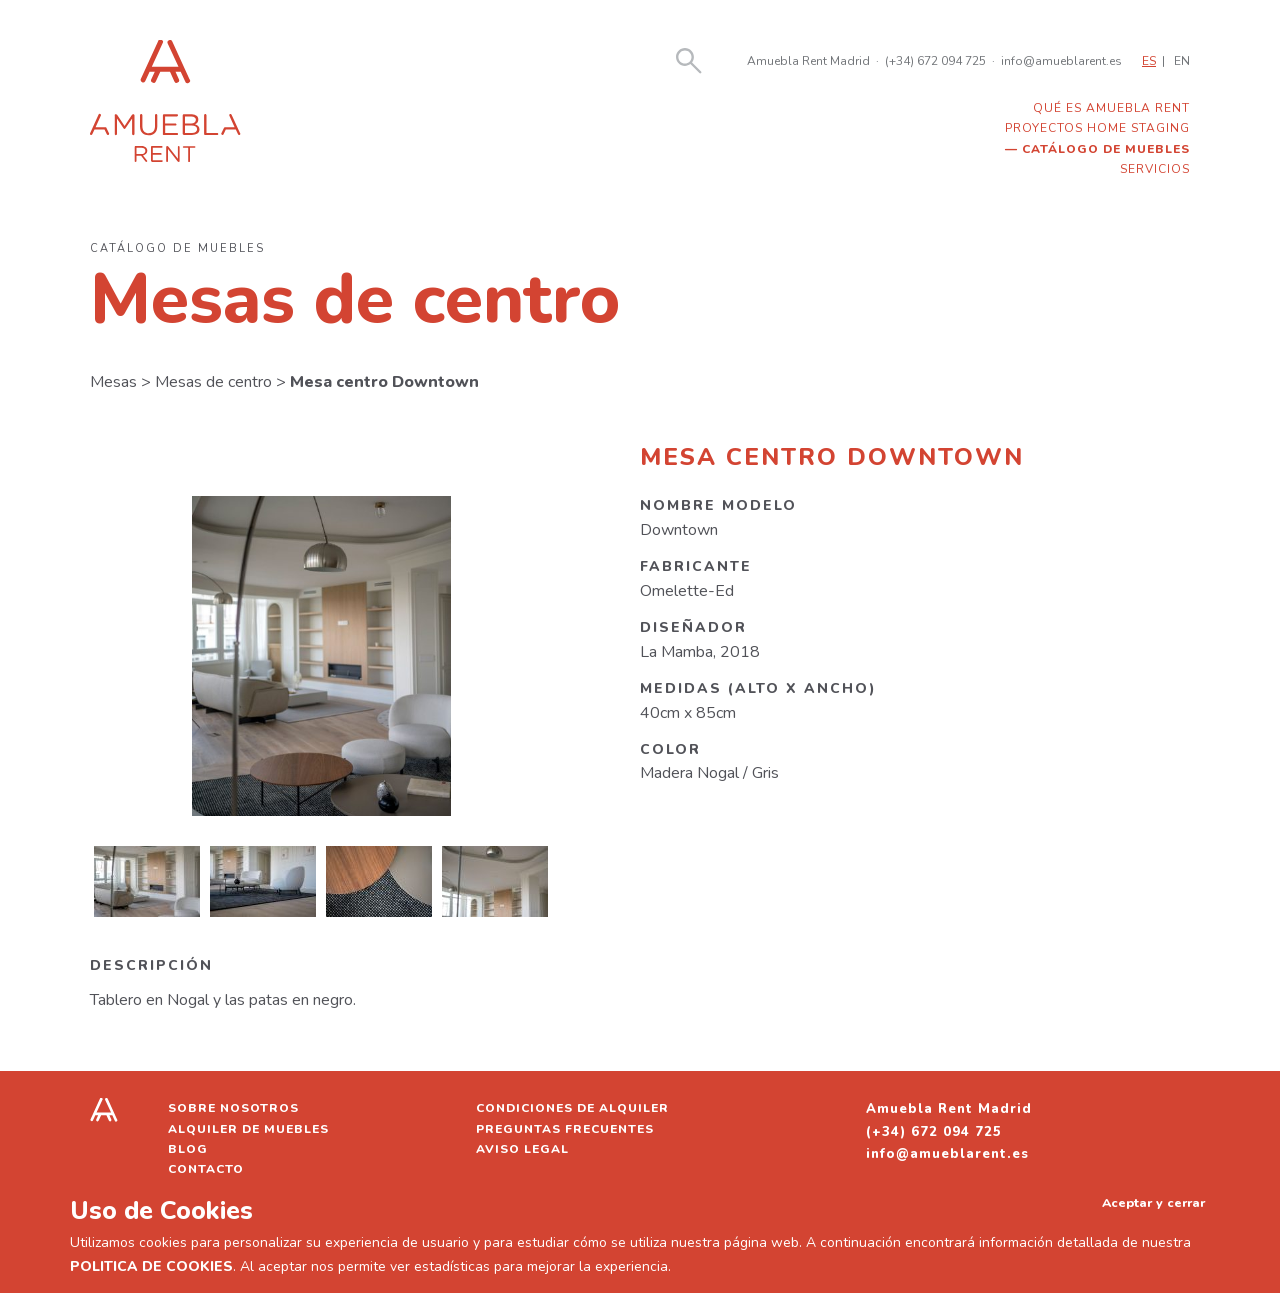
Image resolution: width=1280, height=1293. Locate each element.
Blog (188, 1149)
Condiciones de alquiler (572, 1108)
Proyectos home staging (1097, 128)
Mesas (113, 382)
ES (1149, 61)
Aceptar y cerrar (1153, 1202)
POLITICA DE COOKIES (151, 1266)
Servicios (1155, 169)
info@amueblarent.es (1061, 61)
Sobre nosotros (233, 1108)
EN (1182, 61)
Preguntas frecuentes (565, 1129)
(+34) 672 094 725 (935, 61)
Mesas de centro (213, 382)
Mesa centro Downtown (384, 382)
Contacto (206, 1169)
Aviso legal (522, 1149)
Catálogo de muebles (1106, 149)
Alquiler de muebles (248, 1129)
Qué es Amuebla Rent (1111, 108)
